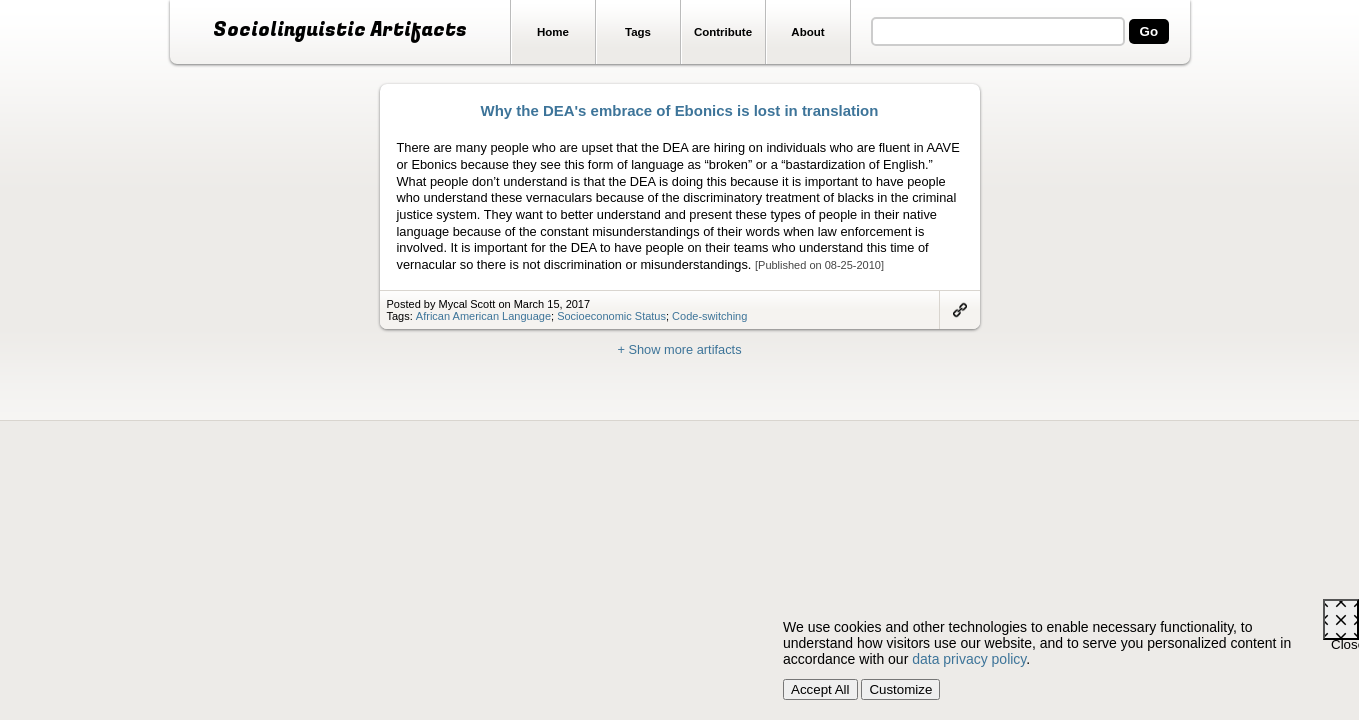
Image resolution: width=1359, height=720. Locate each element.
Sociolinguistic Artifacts (340, 30)
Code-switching (709, 316)
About (807, 32)
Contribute (723, 32)
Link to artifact (960, 310)
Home (553, 32)
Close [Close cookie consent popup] (1345, 638)
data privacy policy (969, 659)
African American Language (483, 316)
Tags (638, 32)
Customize (900, 689)
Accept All (820, 689)
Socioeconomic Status (611, 316)
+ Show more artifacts (679, 349)
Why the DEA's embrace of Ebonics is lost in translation (680, 110)
